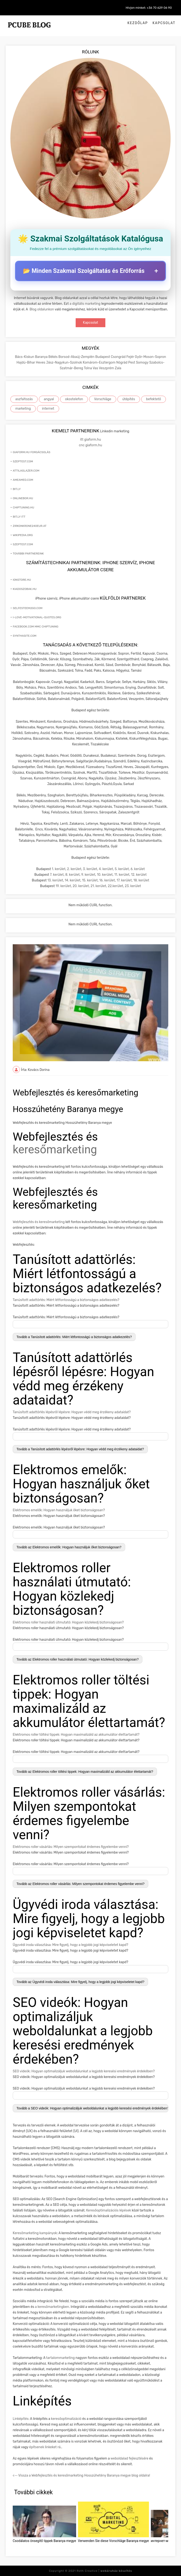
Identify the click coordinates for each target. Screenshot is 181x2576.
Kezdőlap (138, 23)
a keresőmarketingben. (52, 2307)
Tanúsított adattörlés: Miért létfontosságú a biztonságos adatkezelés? (66, 1300)
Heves (41, 363)
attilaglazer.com (26, 470)
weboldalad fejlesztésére (129, 2458)
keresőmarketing (55, 1149)
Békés (53, 357)
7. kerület (57, 875)
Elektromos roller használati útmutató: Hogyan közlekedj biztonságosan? (68, 1622)
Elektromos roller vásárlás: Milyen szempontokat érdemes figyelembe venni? (71, 1847)
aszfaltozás (24, 399)
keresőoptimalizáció (66, 2419)
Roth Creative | (104, 2570)
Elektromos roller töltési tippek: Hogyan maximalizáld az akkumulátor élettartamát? (76, 1735)
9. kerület (88, 875)
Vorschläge (102, 399)
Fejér (130, 357)
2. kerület (74, 869)
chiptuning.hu (23, 507)
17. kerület (124, 880)
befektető (153, 399)
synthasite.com (24, 635)
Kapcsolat (163, 23)
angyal (49, 399)
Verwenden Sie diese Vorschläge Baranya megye (113, 2541)
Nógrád (122, 363)
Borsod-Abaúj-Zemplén (76, 357)
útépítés (128, 399)
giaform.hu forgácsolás (31, 452)
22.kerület (115, 886)
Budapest (103, 357)
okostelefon (74, 399)
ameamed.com (23, 479)
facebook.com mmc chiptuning (35, 626)
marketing (23, 409)
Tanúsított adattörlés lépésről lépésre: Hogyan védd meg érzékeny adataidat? (72, 1412)
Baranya (41, 357)
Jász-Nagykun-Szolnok (64, 363)
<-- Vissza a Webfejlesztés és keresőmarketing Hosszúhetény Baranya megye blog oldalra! (81, 2475)
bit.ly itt (19, 516)
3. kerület (90, 869)
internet (48, 409)
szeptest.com (23, 461)
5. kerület (122, 869)
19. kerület (63, 886)
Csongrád (118, 357)
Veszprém (107, 368)
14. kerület (73, 880)
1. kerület (59, 869)
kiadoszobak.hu (25, 589)
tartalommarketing (60, 2358)
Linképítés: (21, 2419)
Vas (96, 368)
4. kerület (106, 869)
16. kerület (107, 880)
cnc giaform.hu (90, 445)
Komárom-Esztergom (99, 363)
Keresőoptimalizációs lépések (108, 2210)
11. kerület (121, 875)
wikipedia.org (23, 535)
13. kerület (55, 880)
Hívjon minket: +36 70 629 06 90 (149, 7)
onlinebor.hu (23, 498)
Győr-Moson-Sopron (150, 357)
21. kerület (98, 886)
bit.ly (17, 489)
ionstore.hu (22, 579)
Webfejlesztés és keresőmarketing (39, 1222)
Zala (118, 368)
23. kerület (133, 886)
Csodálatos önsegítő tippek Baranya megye (44, 2541)
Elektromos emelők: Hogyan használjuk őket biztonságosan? (59, 1510)
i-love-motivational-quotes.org (37, 617)
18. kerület (141, 880)
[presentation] (160, 2521)
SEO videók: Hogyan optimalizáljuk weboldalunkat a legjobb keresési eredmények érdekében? (84, 2071)
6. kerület (138, 869)
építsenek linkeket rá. (45, 2447)
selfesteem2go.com (27, 608)
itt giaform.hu (90, 440)
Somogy (142, 363)
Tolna (88, 368)
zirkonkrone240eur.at (29, 526)
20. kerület (81, 886)
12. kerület (139, 875)
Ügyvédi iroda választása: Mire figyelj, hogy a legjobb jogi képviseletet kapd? (70, 1945)
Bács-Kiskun (25, 357)
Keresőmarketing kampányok (35, 2233)
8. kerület (72, 875)
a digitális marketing (85, 304)
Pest (132, 363)
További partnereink (28, 553)
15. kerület (90, 880)
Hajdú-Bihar (26, 363)
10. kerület (105, 875)
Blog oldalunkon (41, 309)
